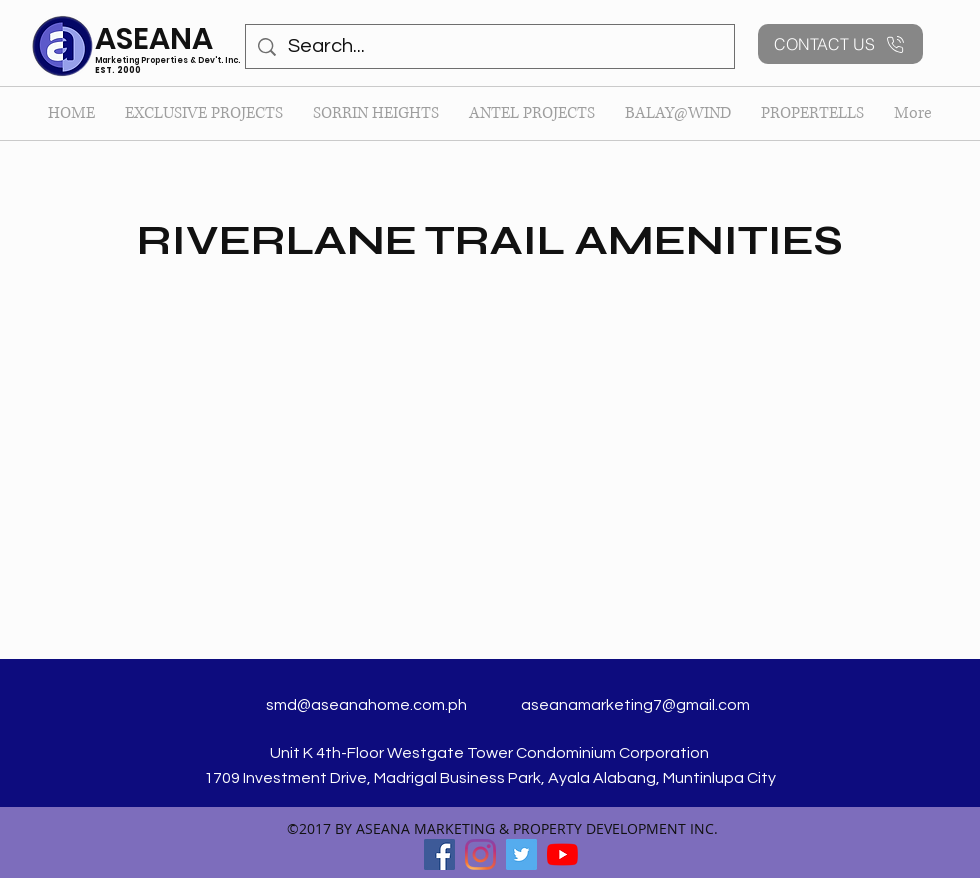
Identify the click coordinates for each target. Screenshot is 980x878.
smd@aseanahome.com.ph (366, 705)
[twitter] (521, 854)
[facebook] (439, 854)
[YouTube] (562, 854)
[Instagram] (480, 854)
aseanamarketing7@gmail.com (635, 705)
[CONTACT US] (840, 44)
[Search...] (490, 46)
